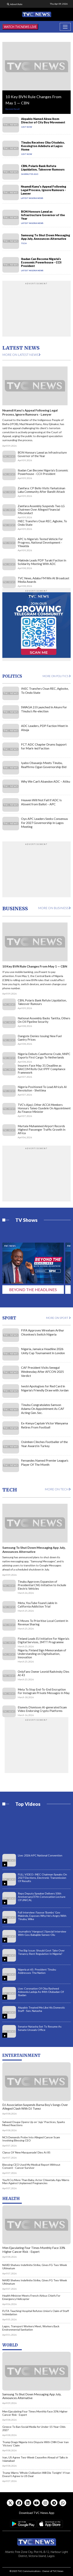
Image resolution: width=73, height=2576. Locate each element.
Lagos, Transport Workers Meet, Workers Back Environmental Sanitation (30, 2328)
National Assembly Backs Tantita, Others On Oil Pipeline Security (44, 1019)
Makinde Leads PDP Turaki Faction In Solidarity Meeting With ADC (42, 562)
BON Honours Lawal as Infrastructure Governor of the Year (43, 215)
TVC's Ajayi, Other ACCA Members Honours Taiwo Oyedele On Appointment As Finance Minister (44, 1108)
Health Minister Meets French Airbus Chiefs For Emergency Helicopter (31, 2297)
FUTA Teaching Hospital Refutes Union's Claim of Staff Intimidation (35, 2312)
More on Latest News (21, 354)
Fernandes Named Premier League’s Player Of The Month (44, 1462)
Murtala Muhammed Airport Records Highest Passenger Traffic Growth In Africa (41, 1129)
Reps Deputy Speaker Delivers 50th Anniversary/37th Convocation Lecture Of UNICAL (41, 1897)
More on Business (54, 908)
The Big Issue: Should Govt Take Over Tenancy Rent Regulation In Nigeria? (41, 1952)
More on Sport (58, 1317)
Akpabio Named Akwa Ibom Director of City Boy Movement (43, 120)
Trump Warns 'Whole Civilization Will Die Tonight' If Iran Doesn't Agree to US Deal (36, 2474)
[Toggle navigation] (65, 27)
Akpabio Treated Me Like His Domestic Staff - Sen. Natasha (41, 2009)
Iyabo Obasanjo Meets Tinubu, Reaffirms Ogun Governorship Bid (43, 765)
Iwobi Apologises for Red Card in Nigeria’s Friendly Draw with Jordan (45, 1388)
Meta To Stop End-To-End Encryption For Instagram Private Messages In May (44, 1691)
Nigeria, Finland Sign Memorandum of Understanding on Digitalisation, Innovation (42, 1653)
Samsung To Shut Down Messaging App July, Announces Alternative (45, 236)
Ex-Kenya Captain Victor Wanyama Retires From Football (44, 1425)
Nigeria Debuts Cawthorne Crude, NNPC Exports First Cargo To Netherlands (44, 1055)
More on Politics (57, 676)
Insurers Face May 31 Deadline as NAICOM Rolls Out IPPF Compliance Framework (41, 1069)
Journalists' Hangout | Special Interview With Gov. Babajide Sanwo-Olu (42, 1933)
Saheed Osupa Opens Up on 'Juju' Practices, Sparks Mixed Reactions (33, 2123)
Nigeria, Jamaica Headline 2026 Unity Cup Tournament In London (43, 1351)
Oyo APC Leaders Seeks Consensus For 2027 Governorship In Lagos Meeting (44, 823)
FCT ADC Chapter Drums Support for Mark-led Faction (44, 746)
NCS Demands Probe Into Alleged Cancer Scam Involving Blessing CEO (31, 2139)
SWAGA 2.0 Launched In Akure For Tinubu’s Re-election (44, 709)
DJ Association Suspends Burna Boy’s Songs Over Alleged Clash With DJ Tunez (35, 2106)
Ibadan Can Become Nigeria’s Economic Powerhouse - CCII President (41, 262)
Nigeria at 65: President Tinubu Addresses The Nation (37, 1971)
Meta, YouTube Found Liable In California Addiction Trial (37, 1604)
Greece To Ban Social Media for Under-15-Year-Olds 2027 (34, 2428)
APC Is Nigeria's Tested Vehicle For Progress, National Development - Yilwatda (40, 542)
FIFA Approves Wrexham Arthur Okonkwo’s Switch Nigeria (42, 1332)
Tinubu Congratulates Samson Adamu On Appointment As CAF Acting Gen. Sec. (42, 1409)
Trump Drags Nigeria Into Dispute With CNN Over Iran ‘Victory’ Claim (35, 2443)
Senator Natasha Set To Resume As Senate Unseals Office (40, 2028)
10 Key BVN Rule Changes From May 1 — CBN (34, 966)
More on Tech (58, 1489)
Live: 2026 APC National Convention (40, 1855)
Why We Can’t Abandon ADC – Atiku (45, 781)
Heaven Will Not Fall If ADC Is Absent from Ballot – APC (41, 802)
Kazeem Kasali (12, 109)
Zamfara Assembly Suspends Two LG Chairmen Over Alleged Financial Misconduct (41, 509)
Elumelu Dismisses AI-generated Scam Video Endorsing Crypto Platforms (42, 1708)
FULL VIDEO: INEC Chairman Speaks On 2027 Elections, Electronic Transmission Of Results (42, 1878)
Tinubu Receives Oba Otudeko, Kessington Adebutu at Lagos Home (43, 146)
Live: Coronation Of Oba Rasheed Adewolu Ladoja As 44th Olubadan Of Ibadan (41, 1992)
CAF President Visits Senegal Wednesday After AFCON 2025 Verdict (42, 1371)
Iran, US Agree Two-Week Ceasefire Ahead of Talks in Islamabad (35, 2459)
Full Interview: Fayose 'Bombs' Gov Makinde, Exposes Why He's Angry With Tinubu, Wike (42, 1916)
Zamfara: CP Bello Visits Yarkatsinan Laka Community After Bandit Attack (41, 489)
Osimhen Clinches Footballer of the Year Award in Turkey (44, 1444)
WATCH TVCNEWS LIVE (20, 27)
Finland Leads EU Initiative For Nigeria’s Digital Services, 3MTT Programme (43, 1640)
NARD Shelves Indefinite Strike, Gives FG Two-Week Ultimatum (34, 2266)
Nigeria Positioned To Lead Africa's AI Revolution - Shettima (42, 1088)
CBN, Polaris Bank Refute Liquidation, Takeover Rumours (43, 167)
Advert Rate (16, 4)
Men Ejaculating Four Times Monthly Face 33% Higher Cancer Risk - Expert (33, 2249)
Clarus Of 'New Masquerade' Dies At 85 (26, 2152)
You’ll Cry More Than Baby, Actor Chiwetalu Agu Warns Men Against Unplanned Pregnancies (35, 2181)
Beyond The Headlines (33, 1289)
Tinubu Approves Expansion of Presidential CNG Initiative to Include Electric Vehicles (42, 1585)
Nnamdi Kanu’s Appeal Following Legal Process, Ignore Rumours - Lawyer (43, 190)
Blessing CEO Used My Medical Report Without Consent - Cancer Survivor (31, 2166)
